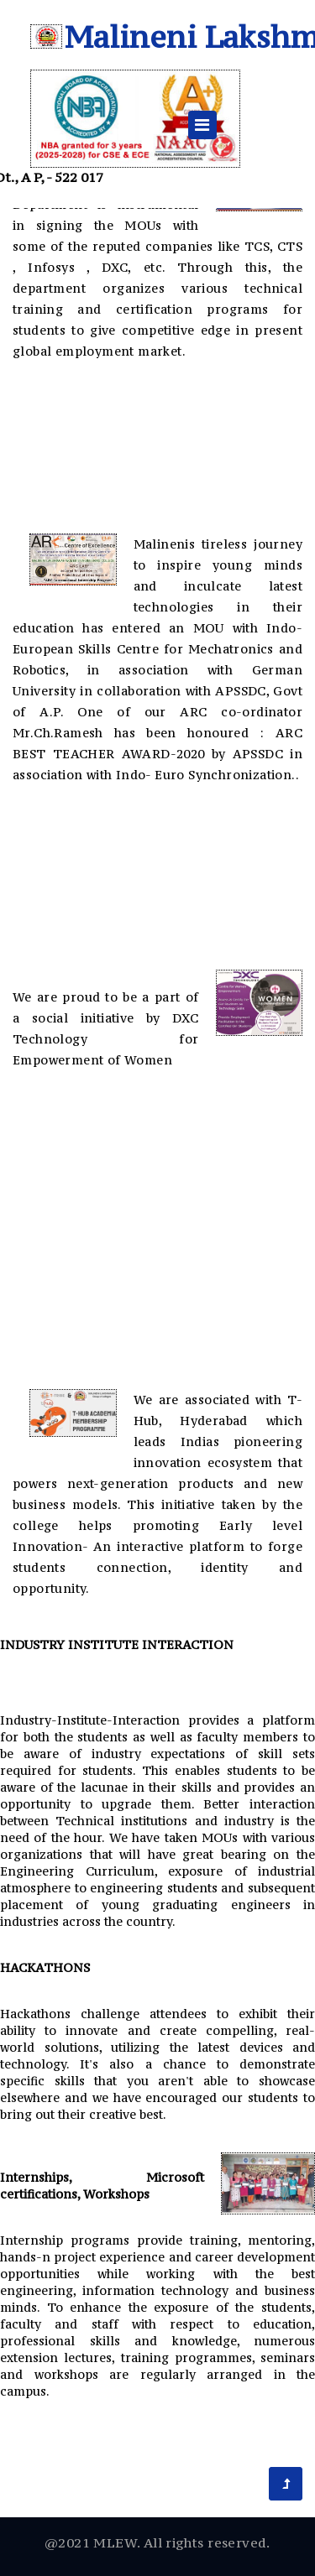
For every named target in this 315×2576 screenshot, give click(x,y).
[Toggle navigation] (202, 125)
